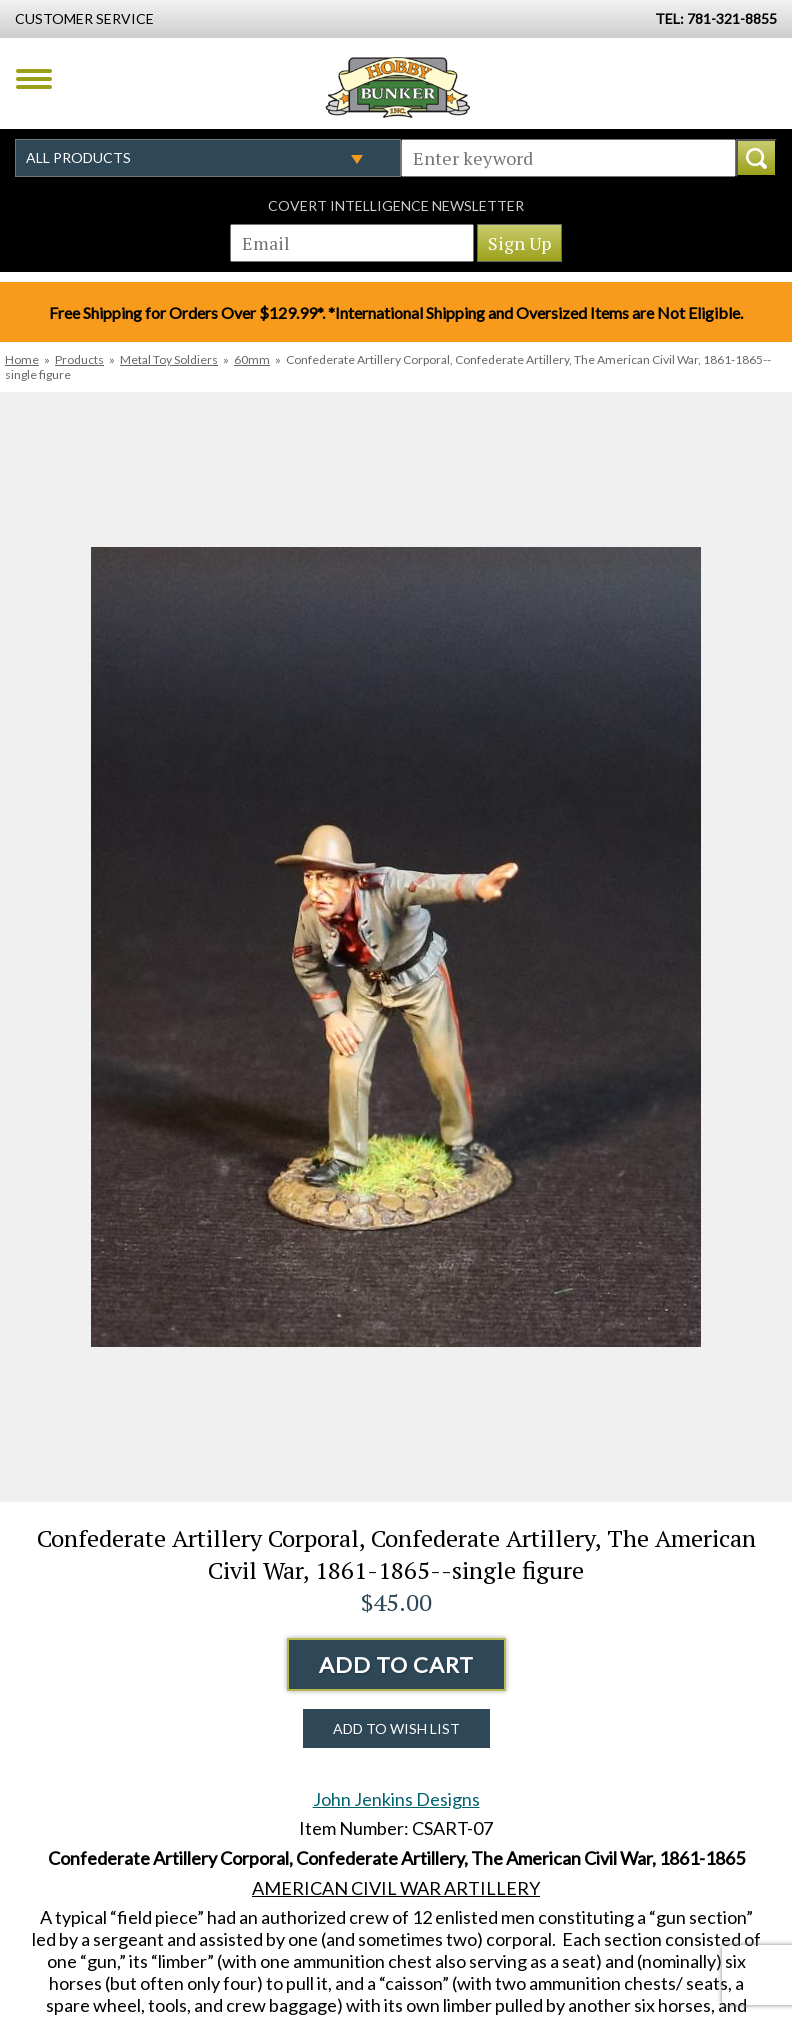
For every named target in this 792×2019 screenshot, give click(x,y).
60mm (252, 359)
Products (79, 359)
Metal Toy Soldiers (169, 359)
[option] (396, 947)
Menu (34, 79)
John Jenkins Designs (396, 1799)
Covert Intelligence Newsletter (396, 205)
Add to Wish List (396, 1728)
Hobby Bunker (397, 87)
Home (22, 359)
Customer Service (84, 18)
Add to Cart (396, 1664)
